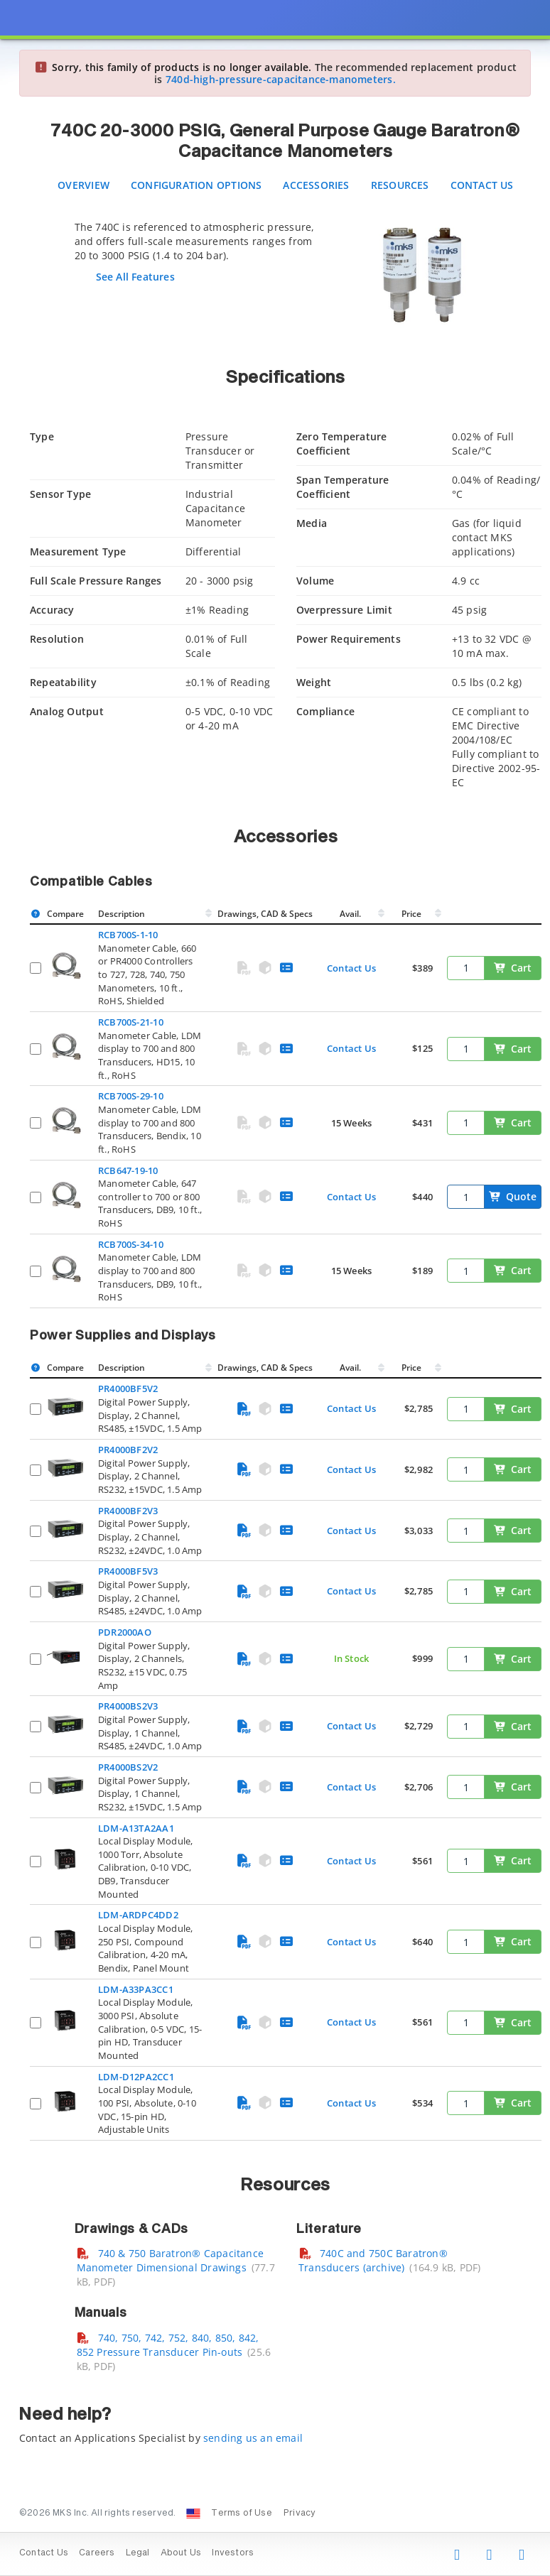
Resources (400, 185)
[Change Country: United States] (193, 2513)
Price (411, 914)
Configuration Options (196, 185)
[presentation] (275, 1288)
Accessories (316, 185)
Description (121, 914)
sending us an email (253, 2438)
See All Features (135, 276)
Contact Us (482, 185)
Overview (83, 185)
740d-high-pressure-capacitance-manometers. (281, 79)
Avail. (351, 914)
